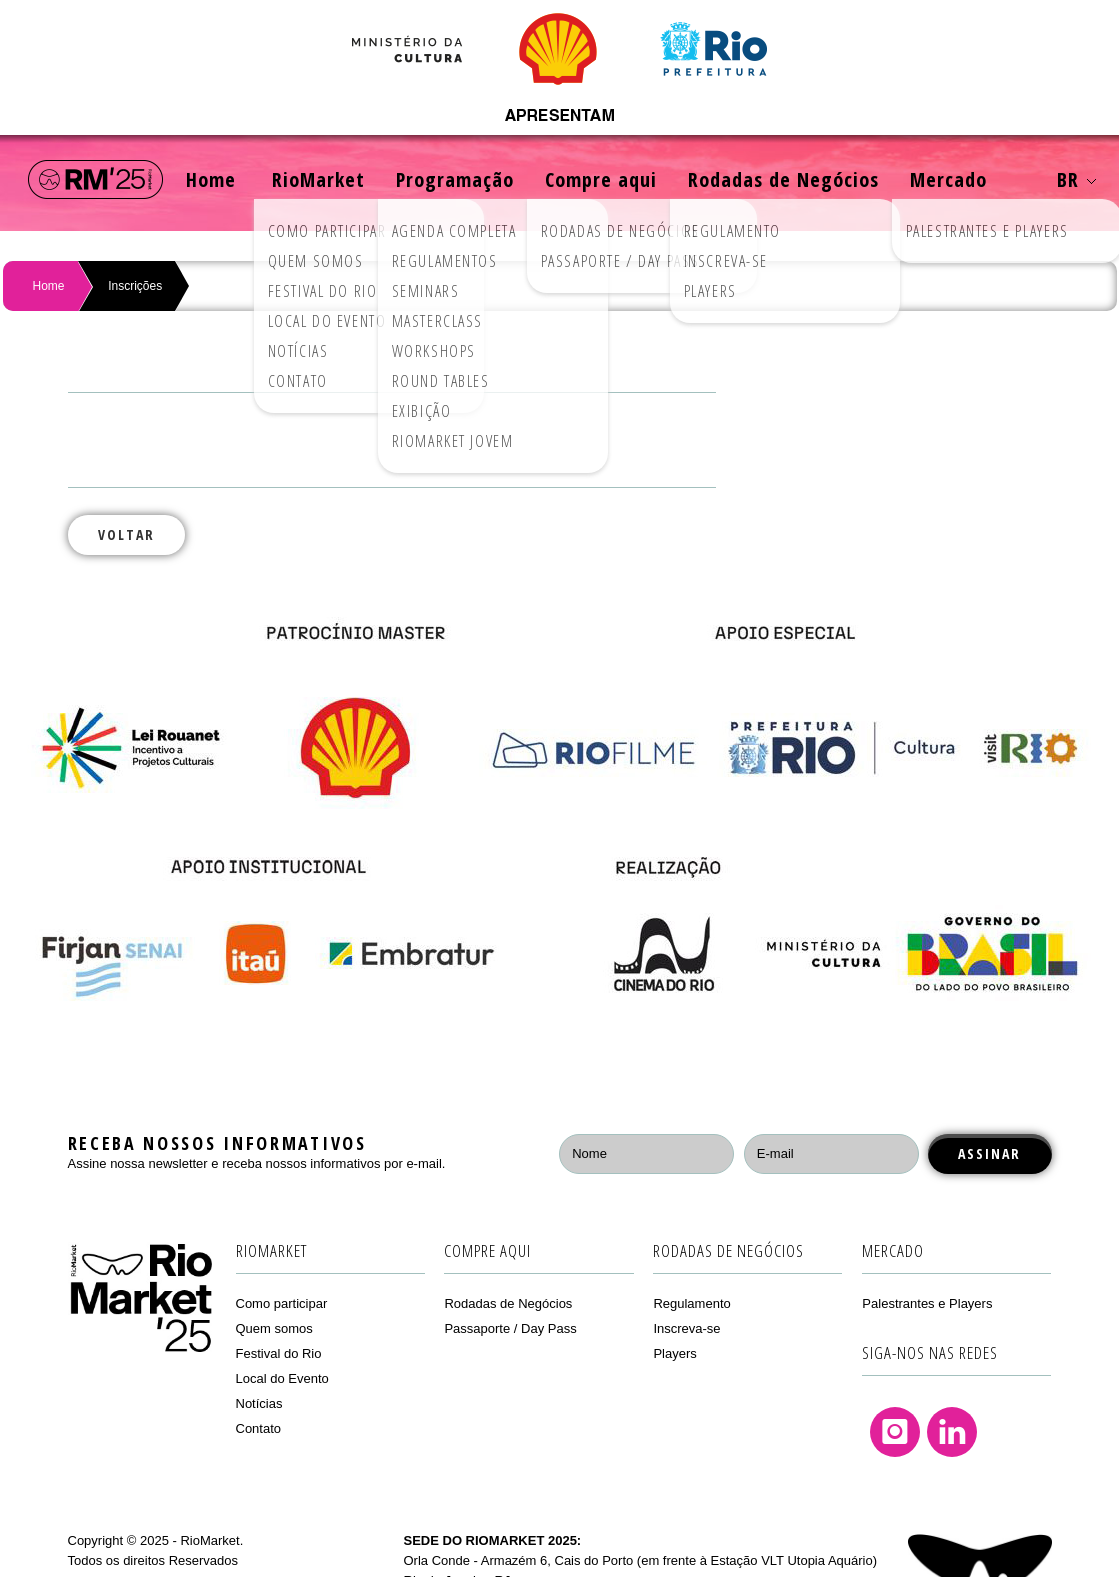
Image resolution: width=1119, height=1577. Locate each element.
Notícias (259, 1403)
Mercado (948, 179)
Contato (259, 1428)
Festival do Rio (279, 1353)
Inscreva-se (686, 1328)
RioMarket (318, 179)
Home (211, 179)
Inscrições (135, 286)
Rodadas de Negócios (783, 179)
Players (674, 1353)
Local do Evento (282, 1378)
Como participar (282, 1303)
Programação (455, 179)
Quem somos (274, 1328)
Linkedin (952, 1432)
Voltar (126, 534)
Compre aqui (601, 179)
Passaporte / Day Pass (510, 1328)
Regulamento (691, 1303)
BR (1076, 179)
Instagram (895, 1432)
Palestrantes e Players (927, 1303)
